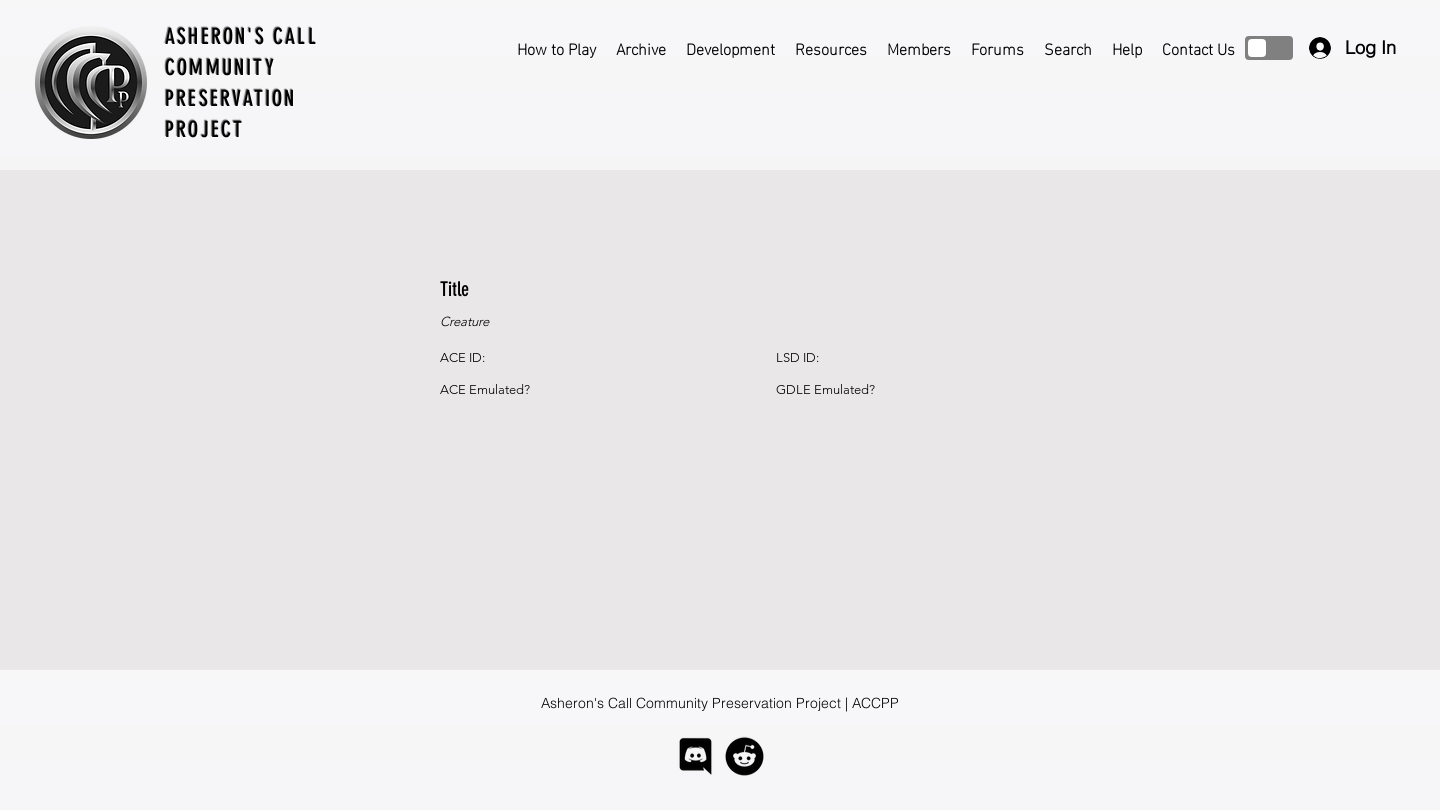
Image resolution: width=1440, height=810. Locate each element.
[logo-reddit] (744, 756)
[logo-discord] (695, 756)
